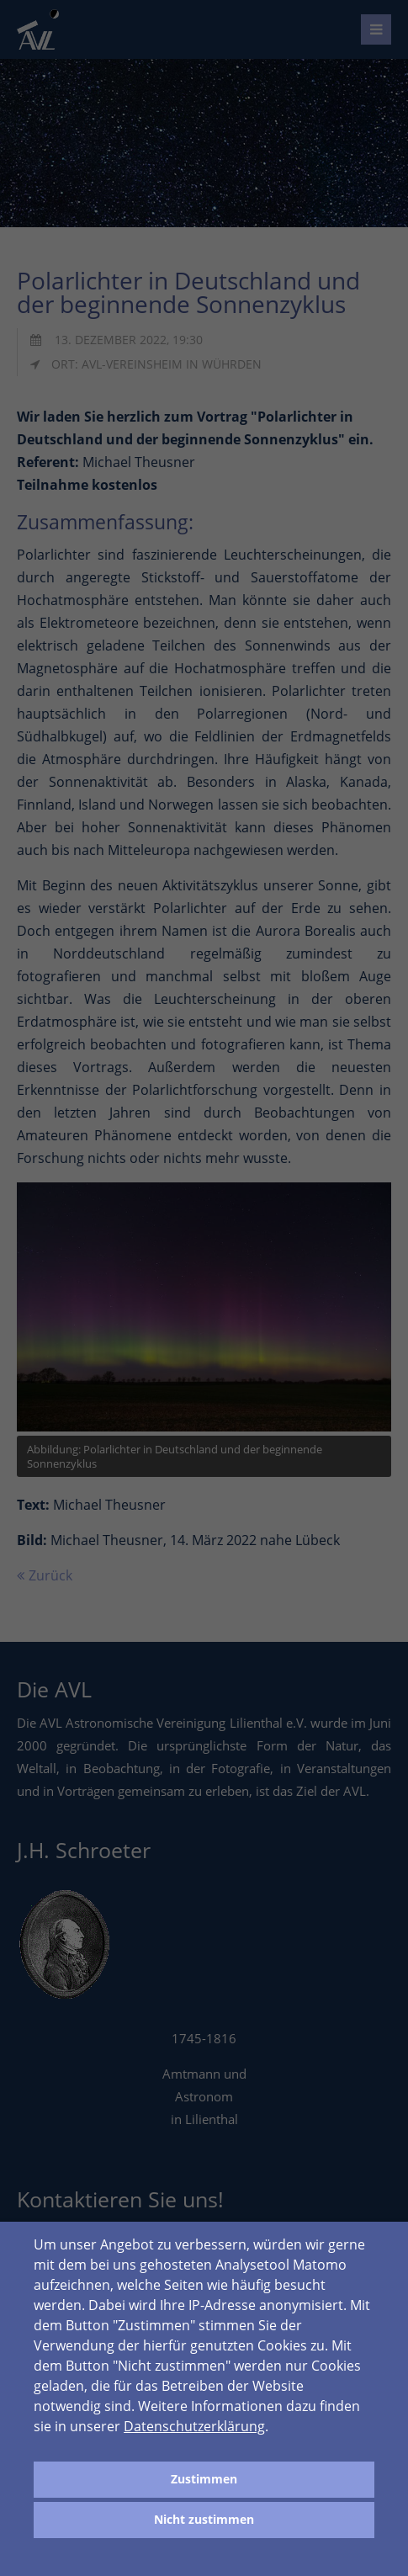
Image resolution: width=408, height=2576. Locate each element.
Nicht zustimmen (204, 2519)
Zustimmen (204, 2479)
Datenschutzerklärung (194, 2426)
